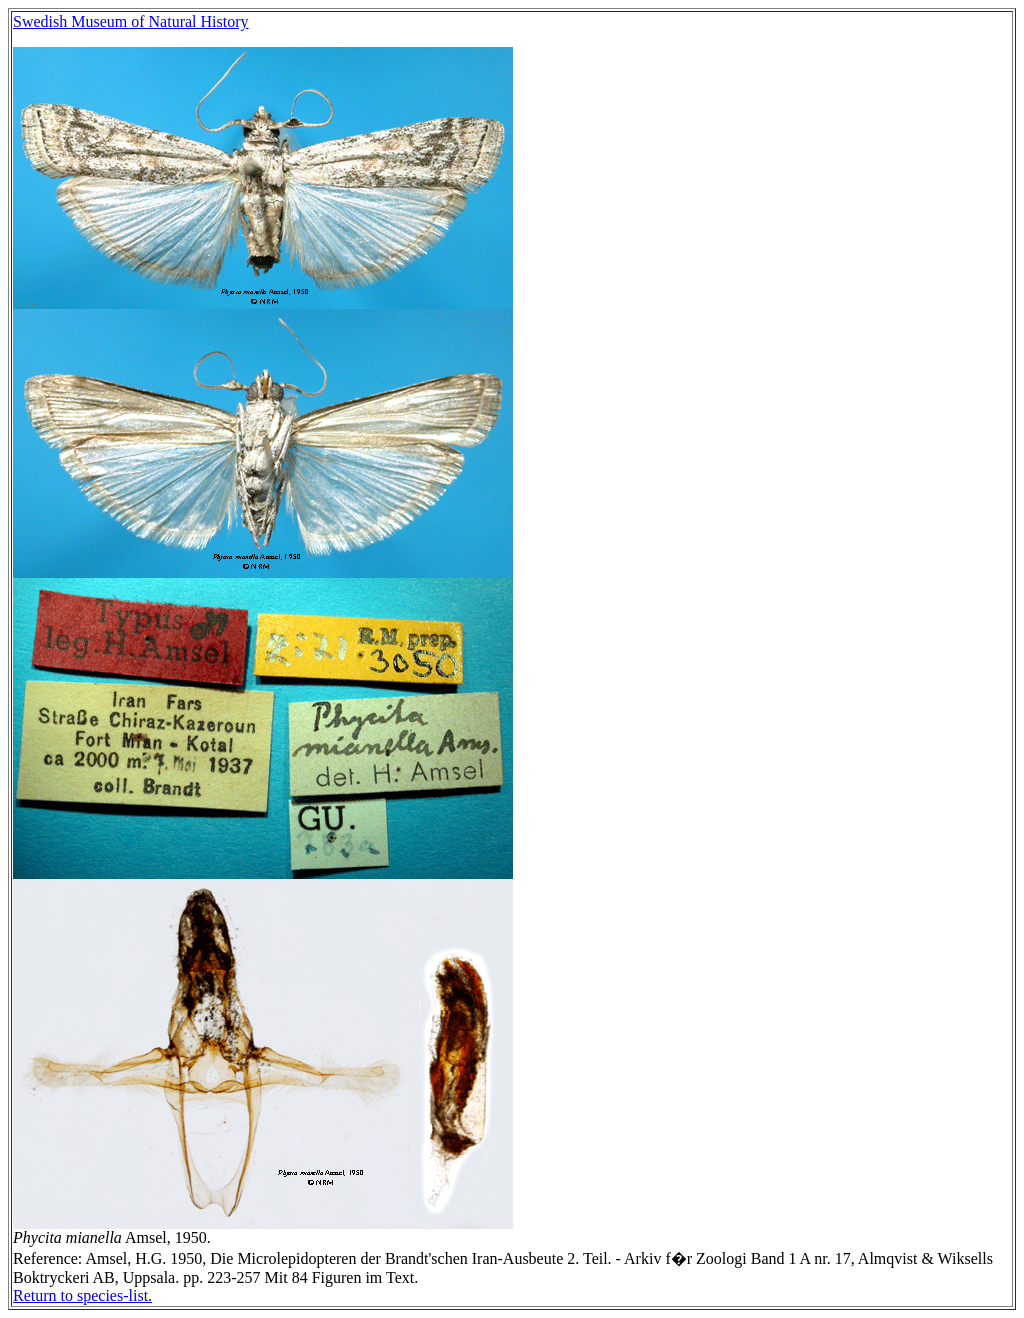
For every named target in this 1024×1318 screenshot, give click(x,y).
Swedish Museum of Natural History (131, 21)
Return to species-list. (82, 1295)
